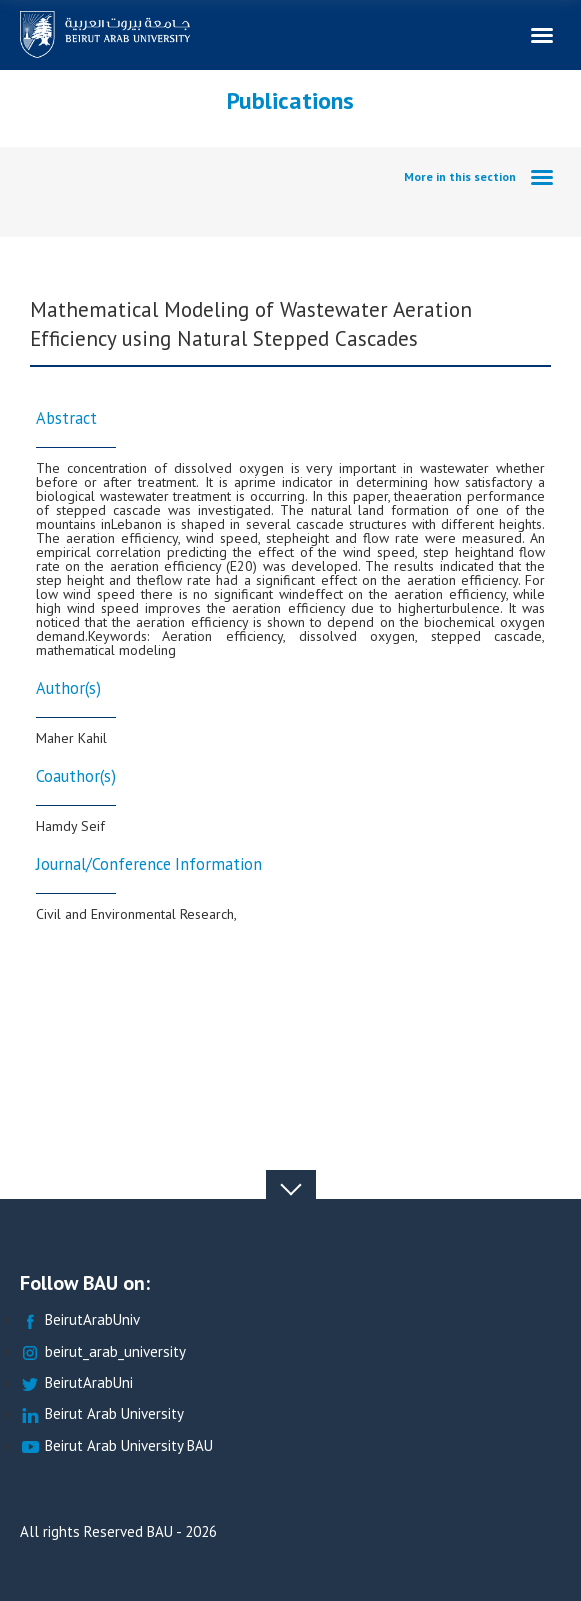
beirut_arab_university (103, 1352)
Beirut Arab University (102, 1414)
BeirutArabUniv (80, 1320)
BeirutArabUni (76, 1383)
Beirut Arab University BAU (116, 1446)
